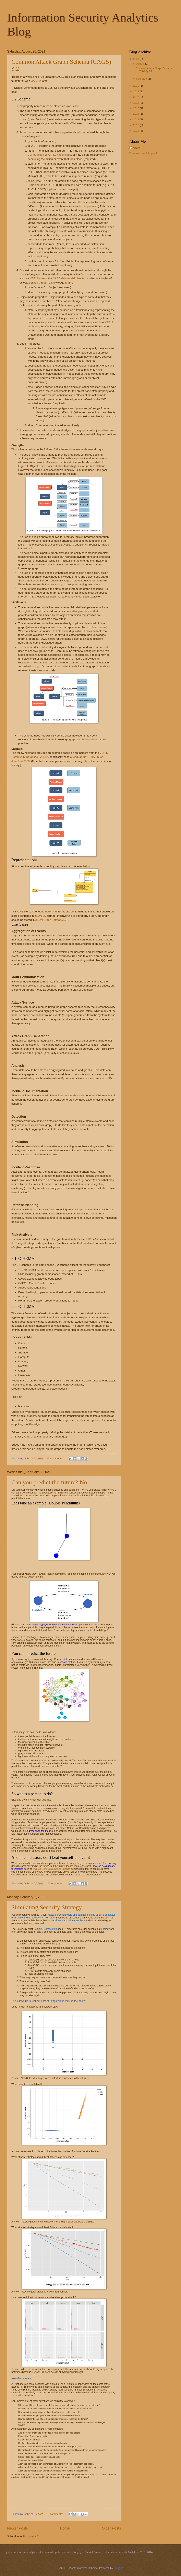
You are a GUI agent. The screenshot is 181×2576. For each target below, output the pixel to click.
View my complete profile (143, 153)
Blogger (118, 2568)
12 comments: (54, 1883)
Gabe (136, 147)
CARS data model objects (68, 278)
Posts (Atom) (30, 2536)
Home (65, 2528)
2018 (136, 91)
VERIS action (36, 154)
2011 (136, 130)
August (140, 63)
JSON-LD (40, 915)
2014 (136, 113)
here (48, 911)
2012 (136, 125)
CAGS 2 (36, 80)
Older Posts (111, 2528)
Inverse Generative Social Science (51, 1869)
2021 (136, 58)
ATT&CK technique (59, 154)
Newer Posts (17, 2528)
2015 (136, 108)
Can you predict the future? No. (50, 1482)
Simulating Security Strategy (46, 1907)
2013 (136, 119)
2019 (136, 85)
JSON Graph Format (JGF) (51, 919)
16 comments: (54, 2514)
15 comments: (55, 1458)
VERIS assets (38, 278)
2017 (136, 96)
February (141, 78)
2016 (136, 102)
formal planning (88, 206)
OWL (73, 123)
